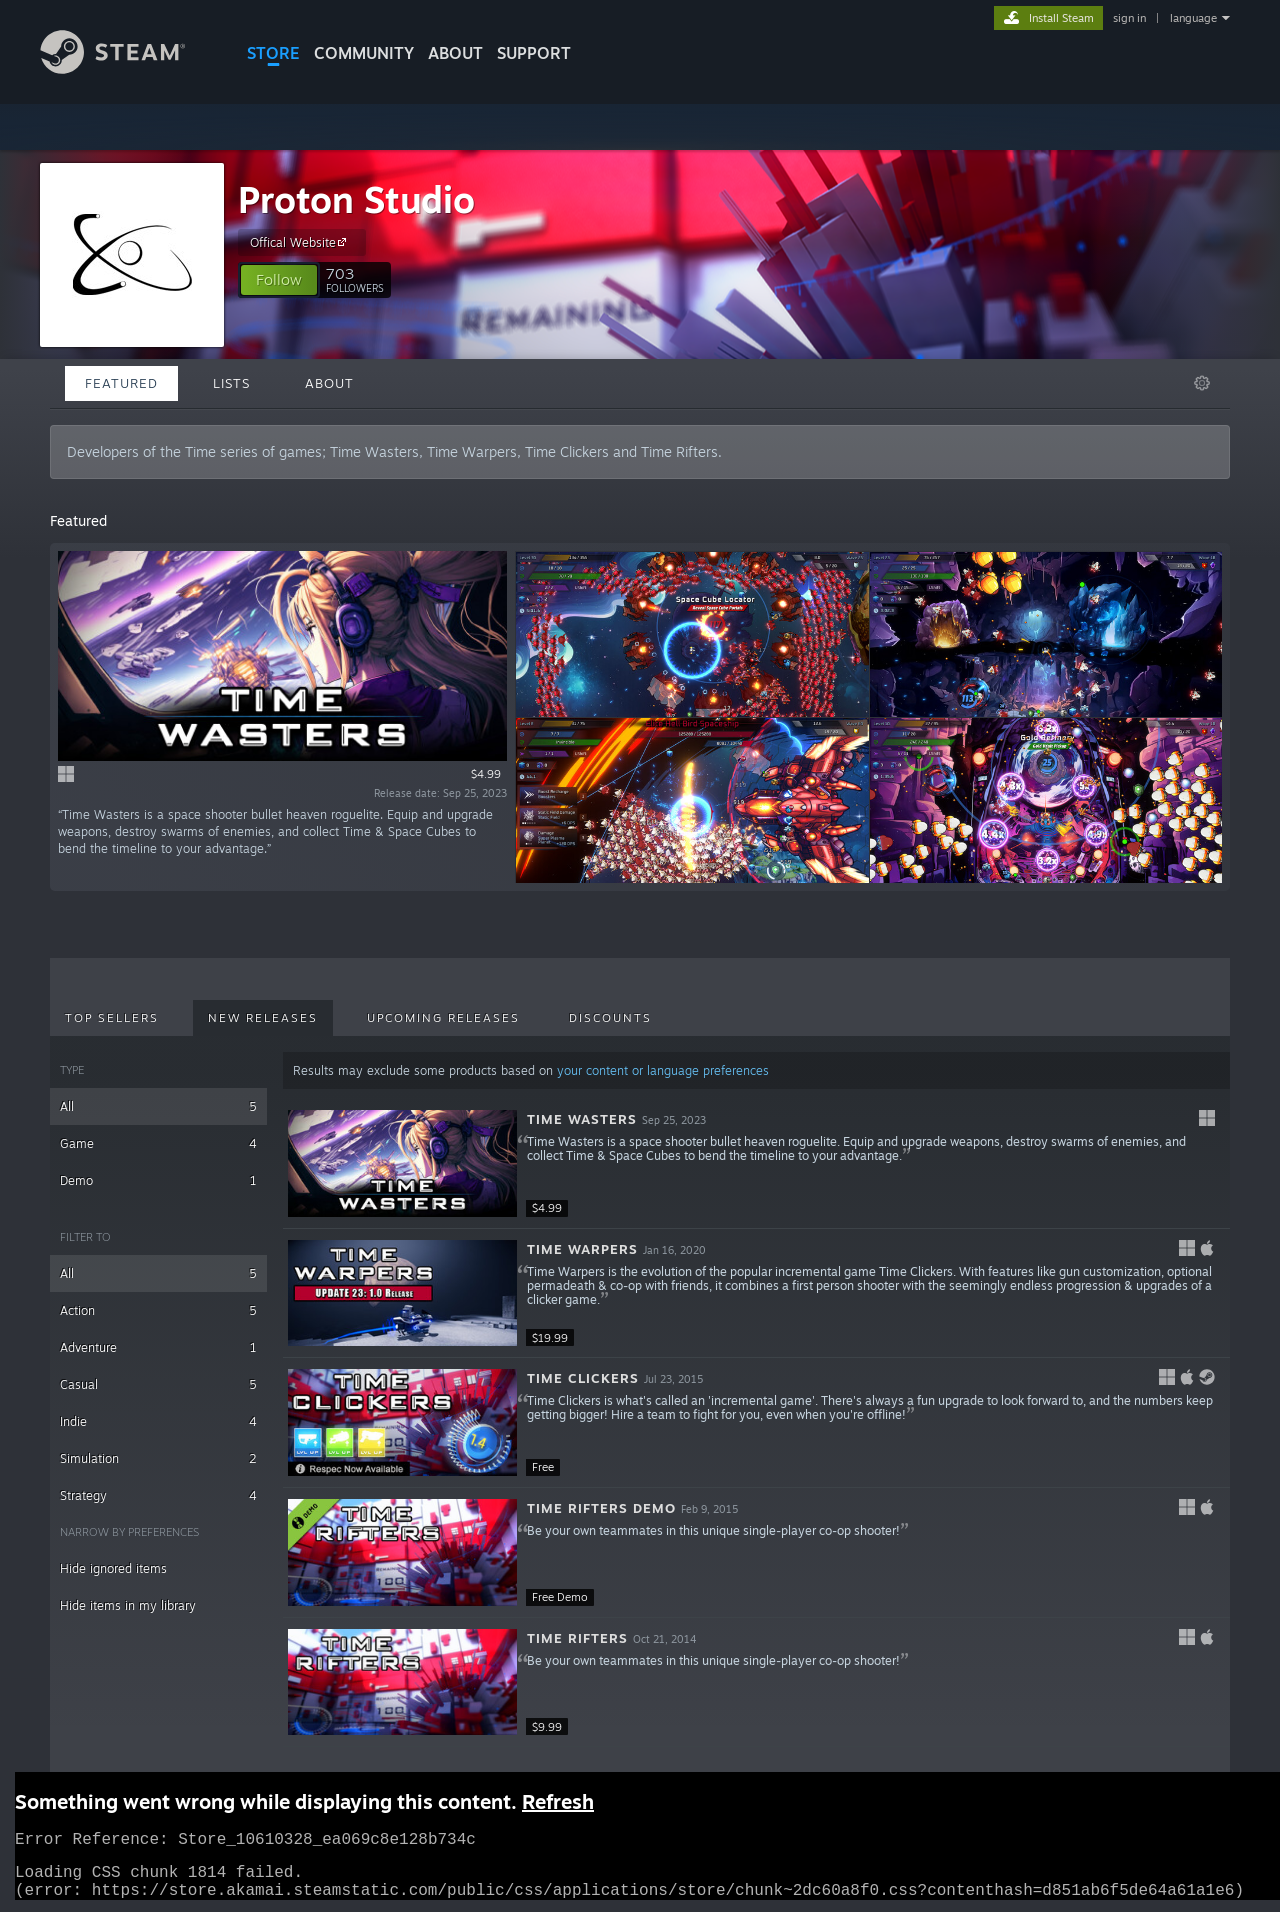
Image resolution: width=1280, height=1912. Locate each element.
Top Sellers (112, 1018)
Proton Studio (356, 199)
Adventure (158, 1347)
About (455, 53)
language (1193, 18)
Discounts (610, 1018)
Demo (158, 1180)
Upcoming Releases (443, 1018)
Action (158, 1310)
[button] (279, 280)
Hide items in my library (128, 1605)
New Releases (263, 1018)
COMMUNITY (364, 53)
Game (158, 1143)
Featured (121, 383)
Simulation (158, 1458)
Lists (231, 383)
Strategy (158, 1495)
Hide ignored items (113, 1568)
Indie (158, 1421)
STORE (273, 53)
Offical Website (301, 242)
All (158, 1106)
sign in (1129, 18)
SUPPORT (534, 53)
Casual (158, 1384)
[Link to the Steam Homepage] (128, 68)
